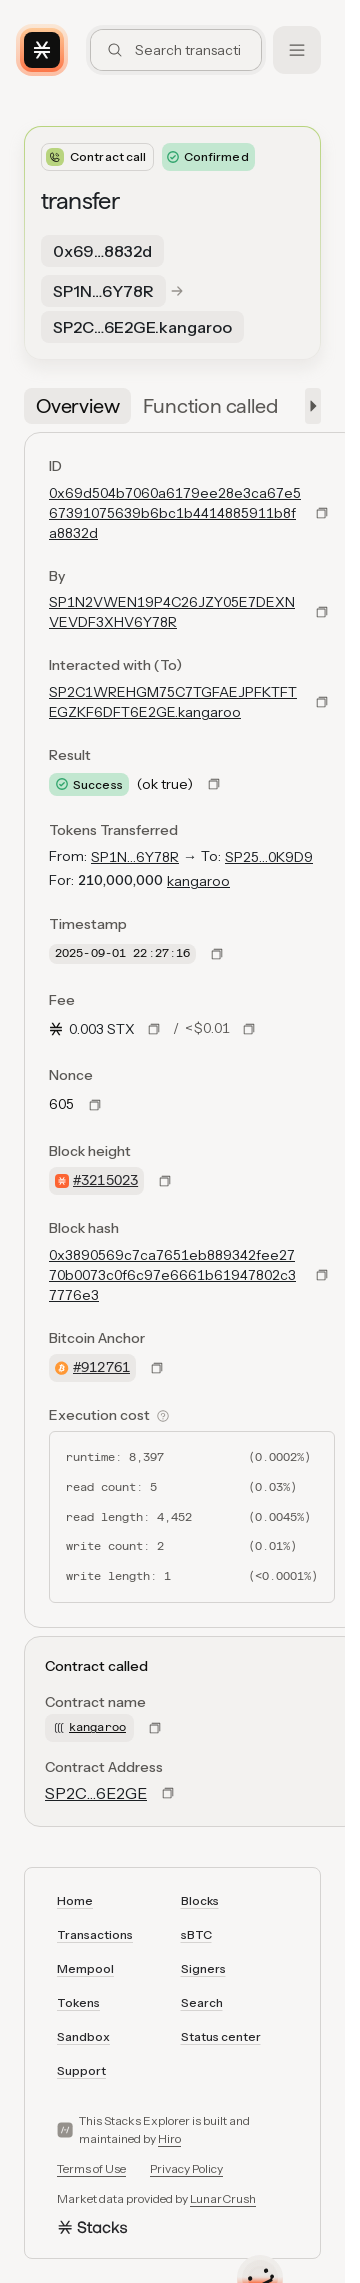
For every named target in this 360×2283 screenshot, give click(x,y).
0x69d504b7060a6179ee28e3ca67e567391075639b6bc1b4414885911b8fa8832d (175, 513)
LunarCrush (223, 2198)
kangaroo (198, 881)
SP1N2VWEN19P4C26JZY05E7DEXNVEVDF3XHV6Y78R (172, 612)
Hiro (169, 2138)
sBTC (196, 1934)
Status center (221, 2036)
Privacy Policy (186, 2168)
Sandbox (83, 2036)
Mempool (85, 1968)
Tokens (78, 2002)
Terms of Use (91, 2168)
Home (75, 1900)
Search (202, 2002)
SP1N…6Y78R (135, 857)
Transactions (95, 1934)
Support (81, 2070)
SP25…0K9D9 (269, 857)
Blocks (200, 1900)
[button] (309, 406)
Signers (203, 1968)
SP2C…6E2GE (96, 1793)
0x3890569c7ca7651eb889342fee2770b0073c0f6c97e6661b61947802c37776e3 (172, 1275)
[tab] (77, 406)
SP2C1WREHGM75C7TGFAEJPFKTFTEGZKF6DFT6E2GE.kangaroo (173, 702)
